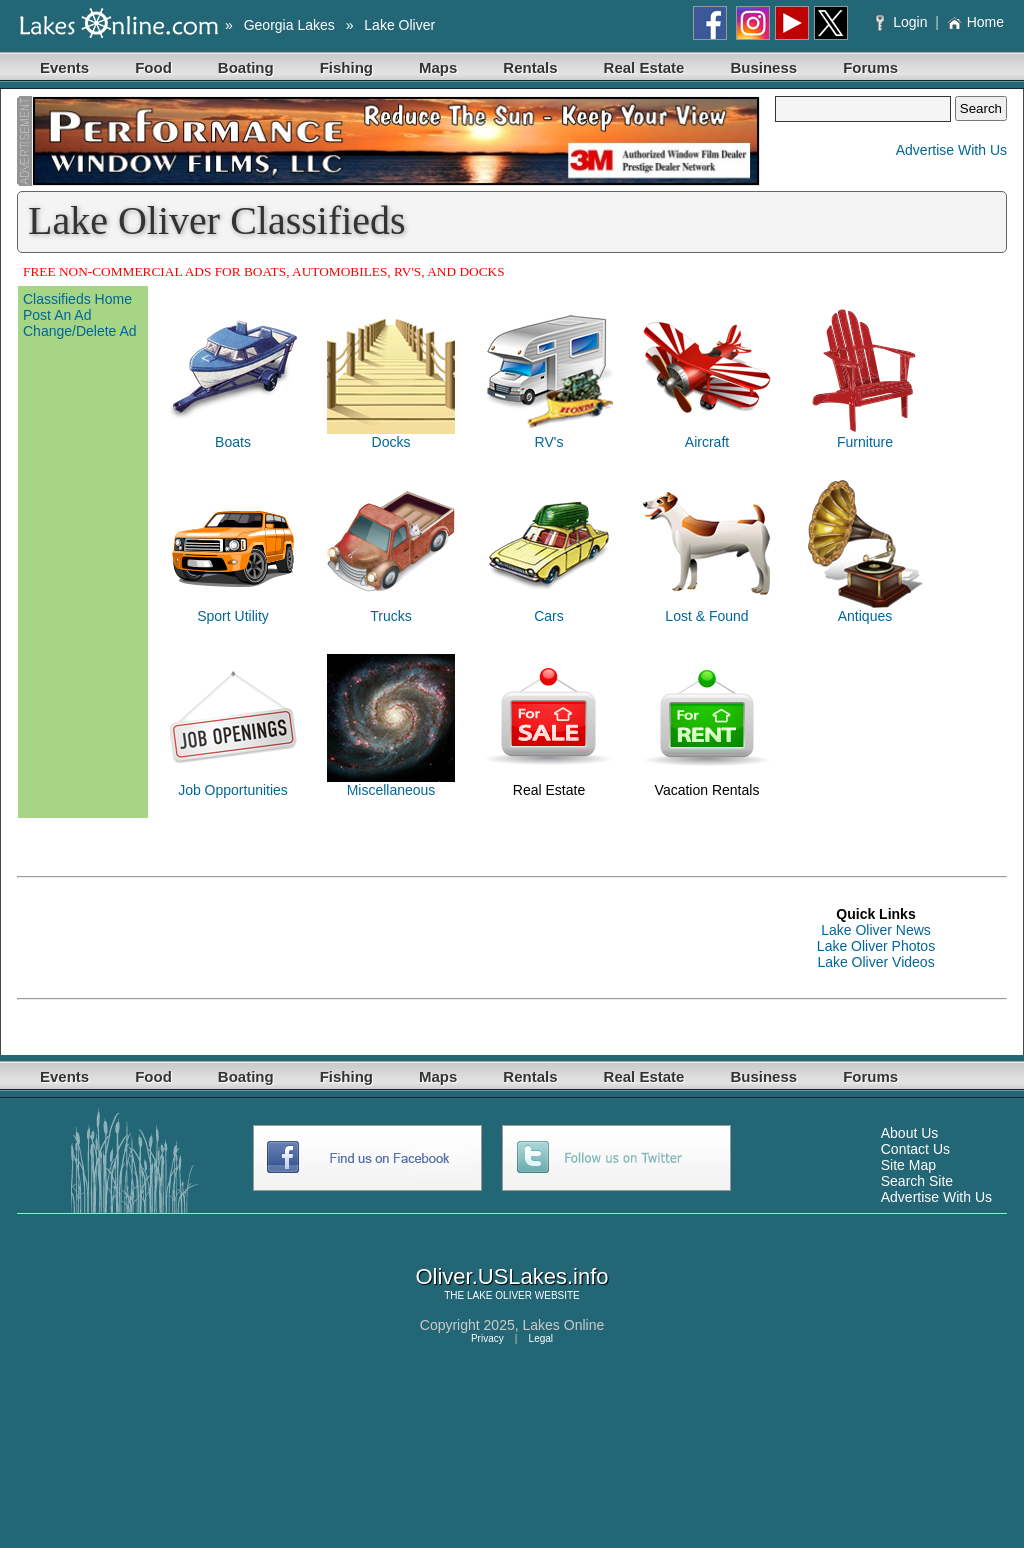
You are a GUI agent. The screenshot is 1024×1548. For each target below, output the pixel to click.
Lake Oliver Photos (876, 946)
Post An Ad (57, 315)
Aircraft (707, 442)
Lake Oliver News (876, 930)
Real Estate (644, 67)
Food (153, 67)
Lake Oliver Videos (875, 962)
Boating (246, 67)
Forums (870, 67)
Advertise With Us (951, 150)
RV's (549, 442)
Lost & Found (706, 616)
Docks (391, 442)
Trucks (390, 616)
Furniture (865, 442)
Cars (549, 616)
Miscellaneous (391, 790)
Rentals (530, 67)
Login (903, 22)
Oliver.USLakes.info (511, 1276)
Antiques (865, 616)
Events (64, 67)
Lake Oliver (399, 25)
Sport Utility (233, 616)
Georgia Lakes (289, 25)
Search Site (917, 1181)
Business (763, 67)
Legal (541, 1338)
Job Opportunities (233, 790)
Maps (438, 67)
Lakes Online (564, 1325)
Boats (233, 442)
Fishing (346, 67)
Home (975, 22)
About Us (910, 1133)
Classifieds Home (77, 299)
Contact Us (915, 1149)
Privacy (487, 1338)
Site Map (908, 1165)
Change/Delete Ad (80, 331)
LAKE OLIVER (499, 1295)
